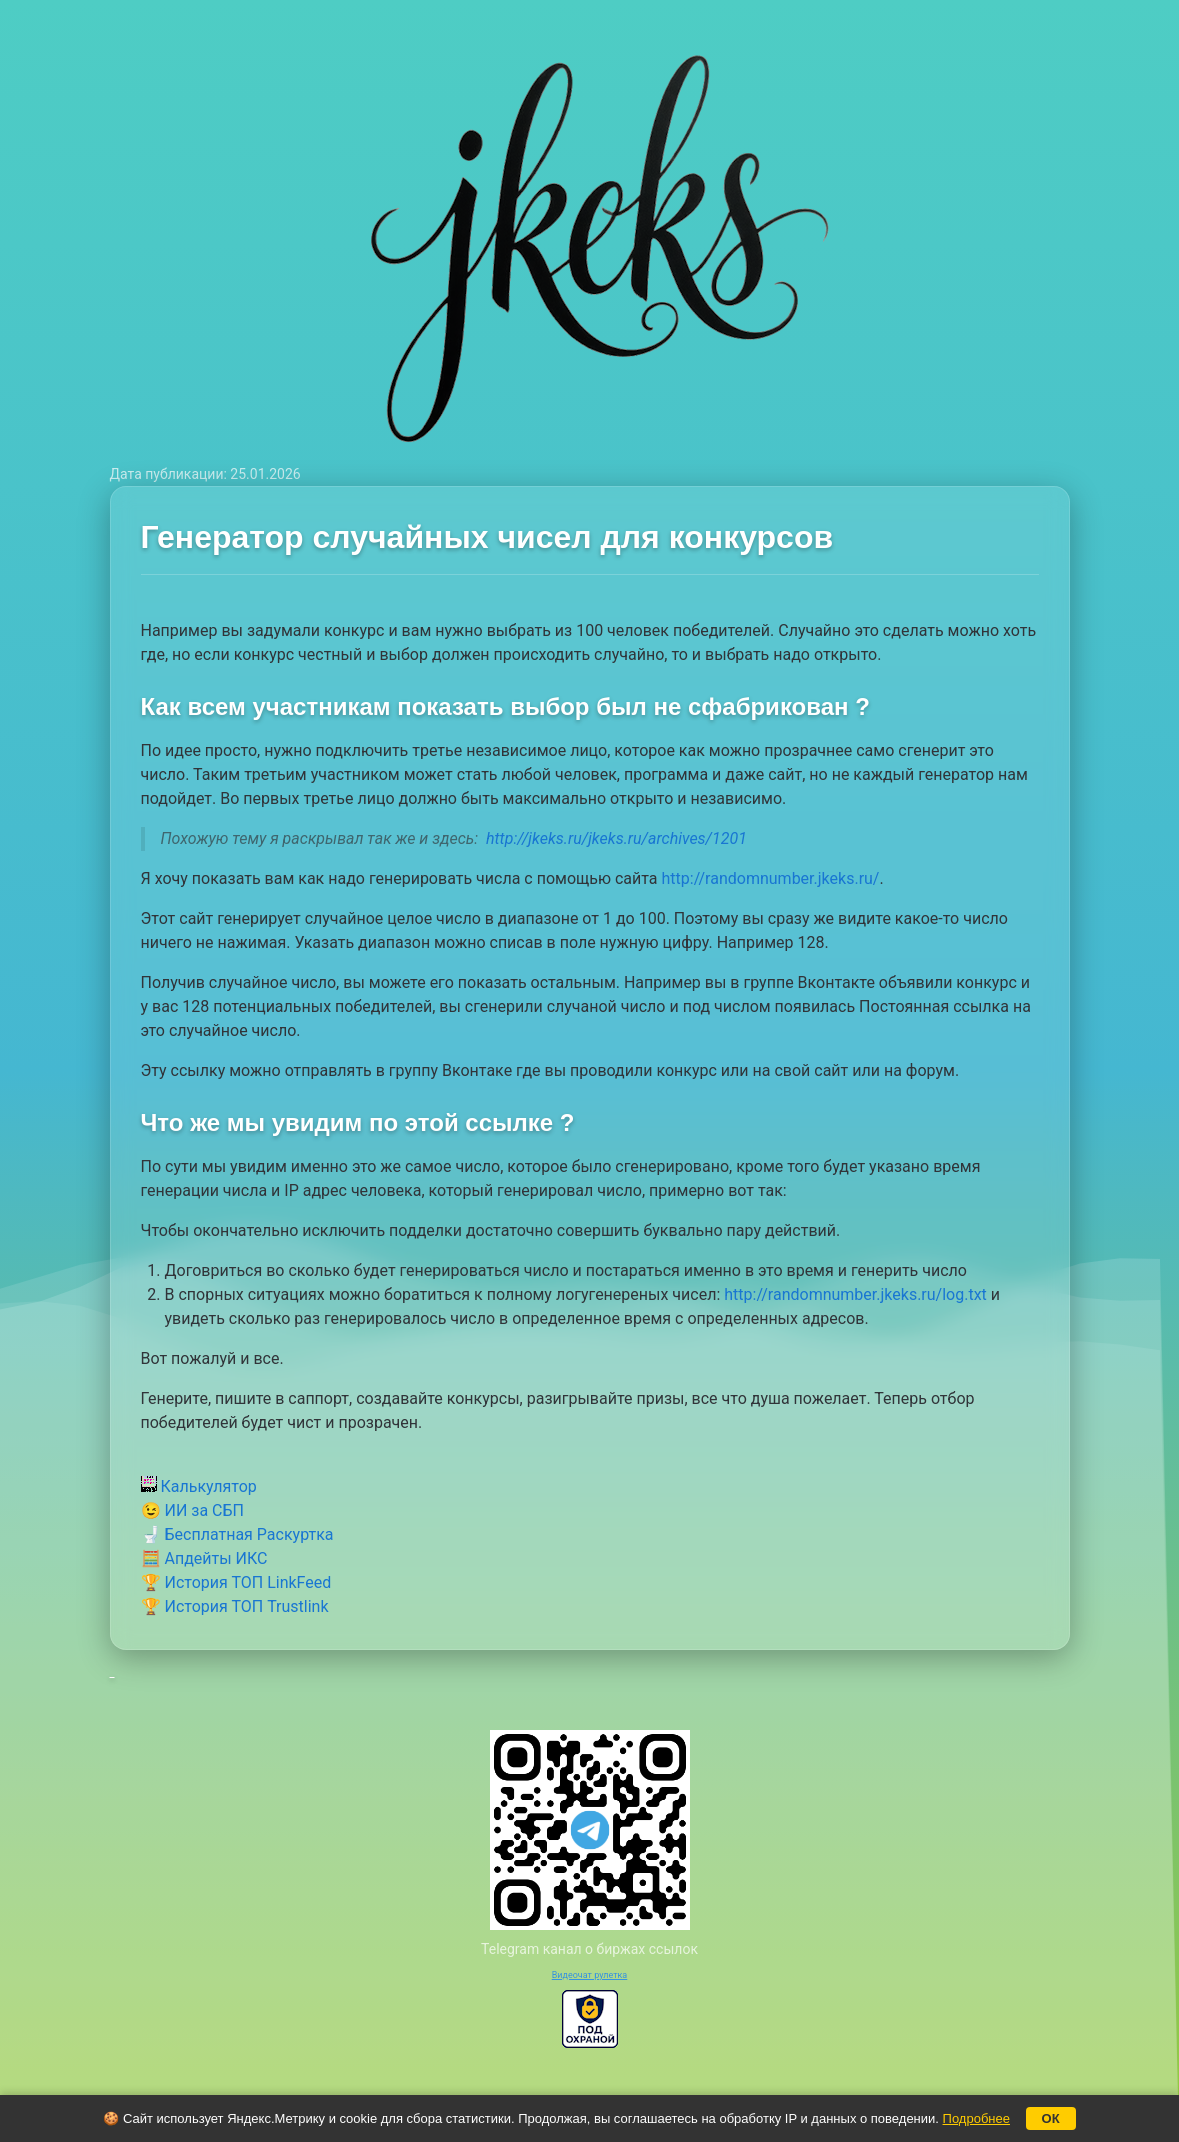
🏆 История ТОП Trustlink (235, 1606)
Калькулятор (199, 1486)
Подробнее (976, 2118)
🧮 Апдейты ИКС (204, 1558)
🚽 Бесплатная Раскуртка (237, 1534)
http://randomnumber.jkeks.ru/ (771, 878)
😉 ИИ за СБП (192, 1510)
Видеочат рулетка (590, 1975)
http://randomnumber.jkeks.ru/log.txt (857, 1294)
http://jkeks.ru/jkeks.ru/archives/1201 (616, 838)
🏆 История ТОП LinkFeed (236, 1582)
